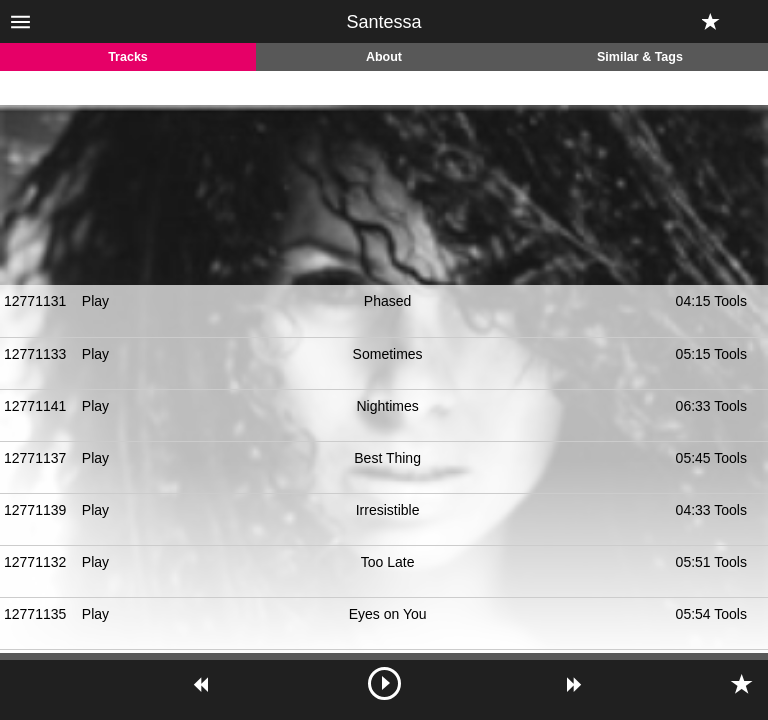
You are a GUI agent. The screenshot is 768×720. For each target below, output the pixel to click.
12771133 (35, 354)
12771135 (35, 614)
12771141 (35, 406)
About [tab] (384, 57)
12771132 (35, 562)
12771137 (35, 458)
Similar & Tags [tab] (640, 57)
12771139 (35, 510)
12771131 (35, 301)
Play (95, 301)
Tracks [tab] (128, 57)
